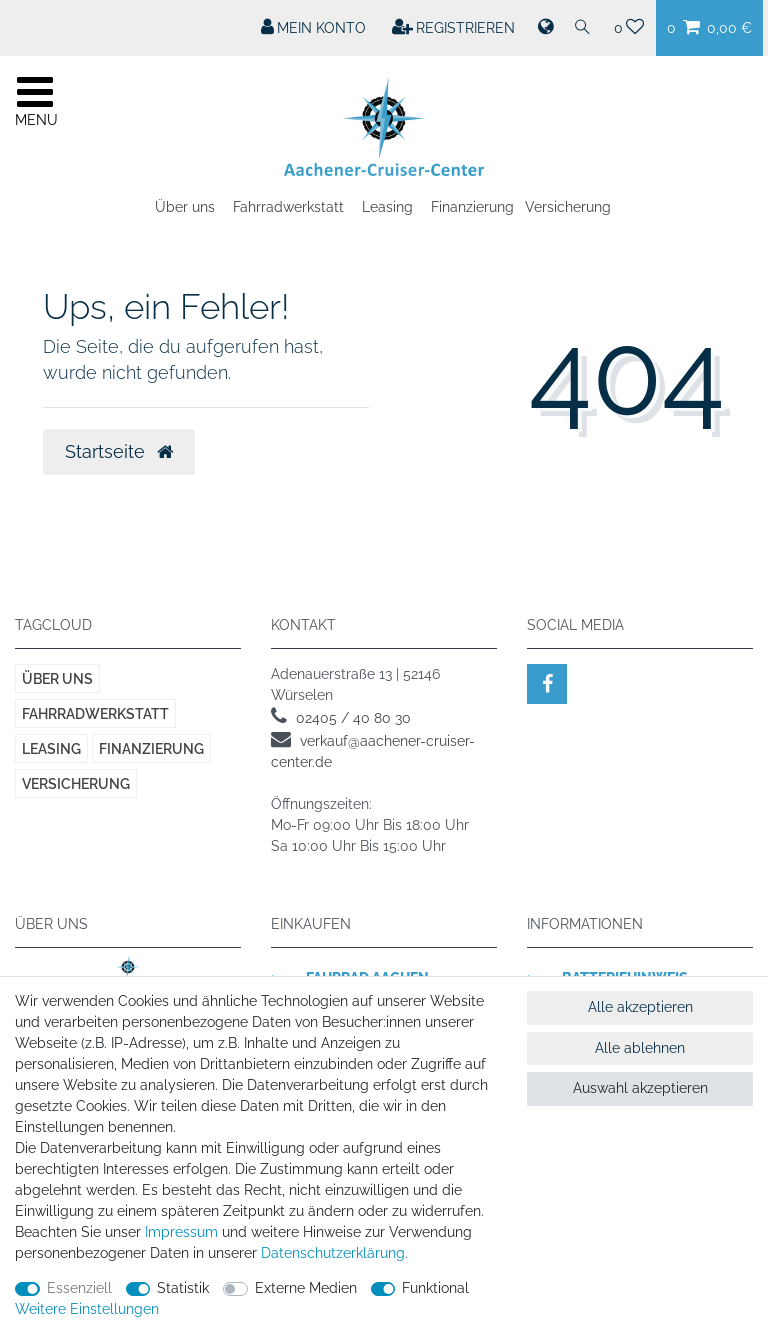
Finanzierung (472, 207)
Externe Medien (306, 1288)
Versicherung (568, 207)
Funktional (435, 1288)
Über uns (185, 207)
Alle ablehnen (640, 1048)
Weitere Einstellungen (87, 1309)
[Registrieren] (454, 28)
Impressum (181, 1232)
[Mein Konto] (314, 28)
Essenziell (79, 1288)
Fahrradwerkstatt (288, 207)
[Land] (544, 28)
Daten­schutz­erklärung (333, 1253)
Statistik (183, 1288)
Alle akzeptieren (640, 1007)
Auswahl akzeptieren (640, 1088)
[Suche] (583, 28)
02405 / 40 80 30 (353, 718)
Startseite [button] (119, 452)
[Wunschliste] (629, 28)
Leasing (387, 207)
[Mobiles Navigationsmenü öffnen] (35, 99)
